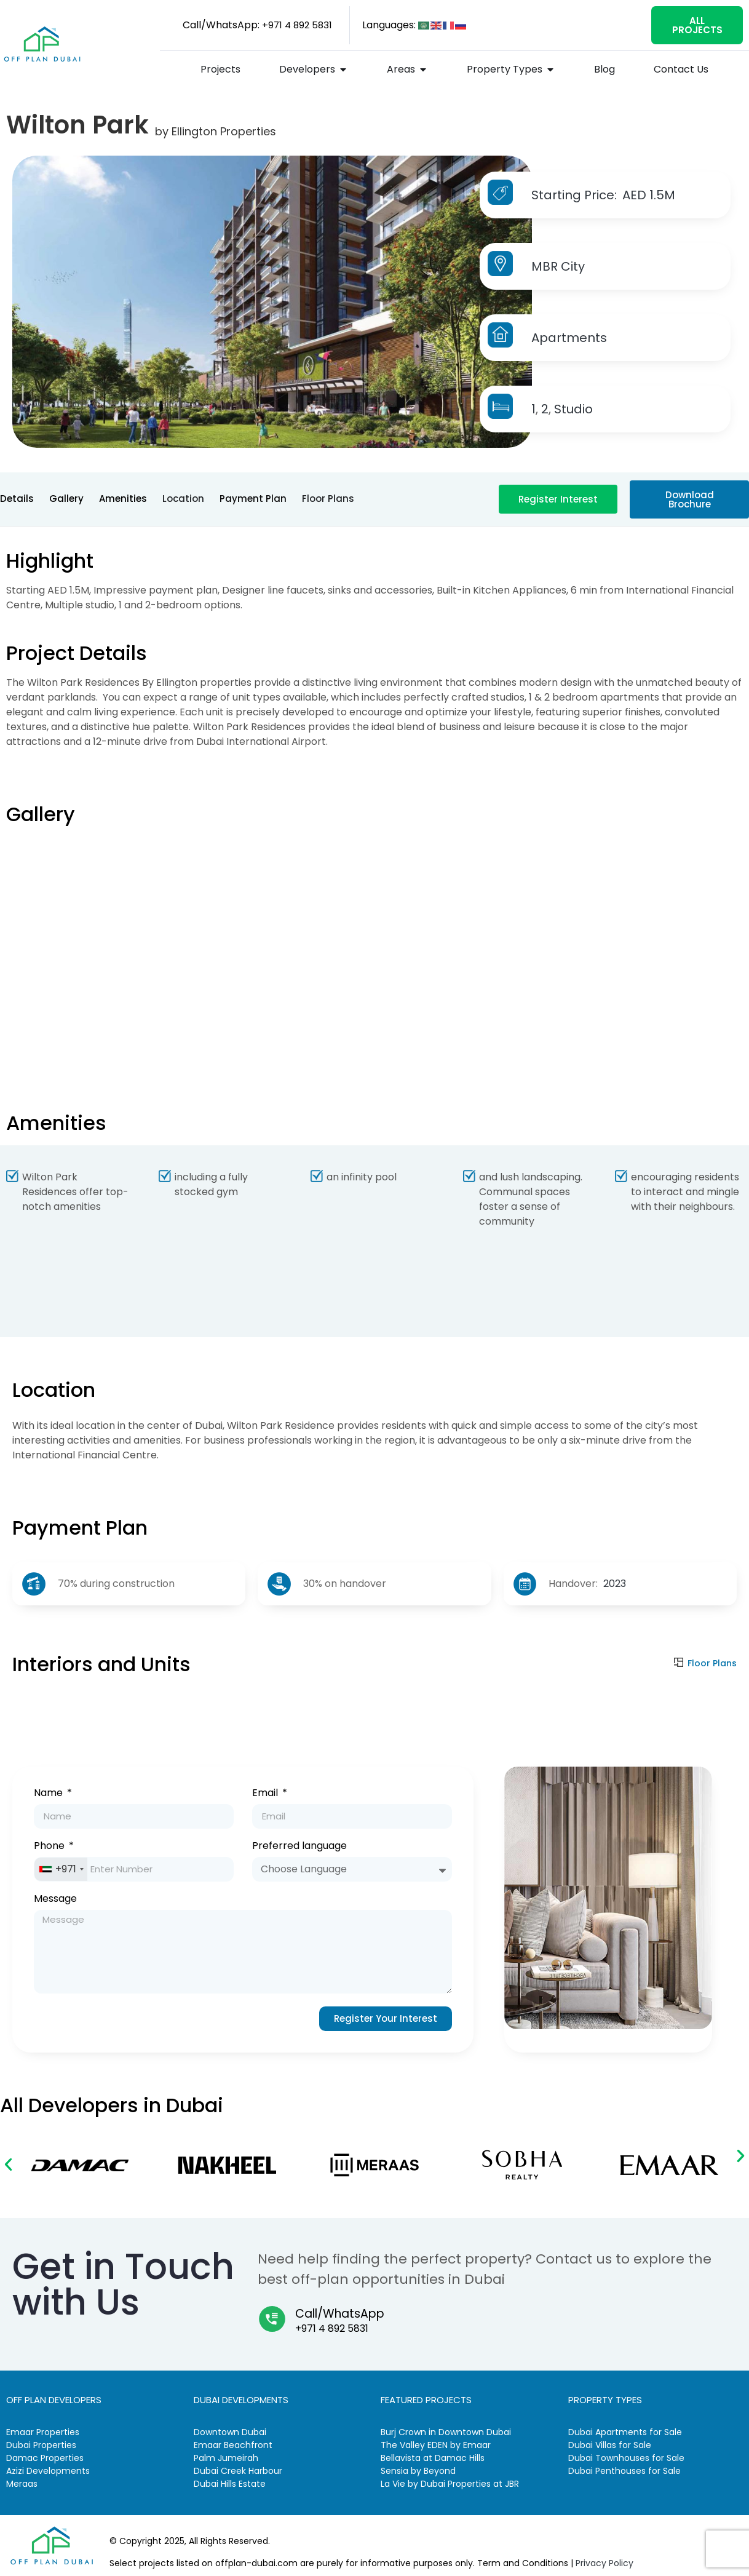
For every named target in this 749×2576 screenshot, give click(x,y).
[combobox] (60, 1869)
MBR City (558, 266)
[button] (8, 2164)
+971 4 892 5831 (331, 2328)
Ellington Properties (224, 131)
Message (55, 1900)
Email (266, 1794)
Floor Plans (712, 1663)
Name (49, 1794)
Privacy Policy (604, 2563)
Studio (573, 409)
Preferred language (299, 1847)
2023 (614, 1583)
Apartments (569, 337)
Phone (50, 1847)
